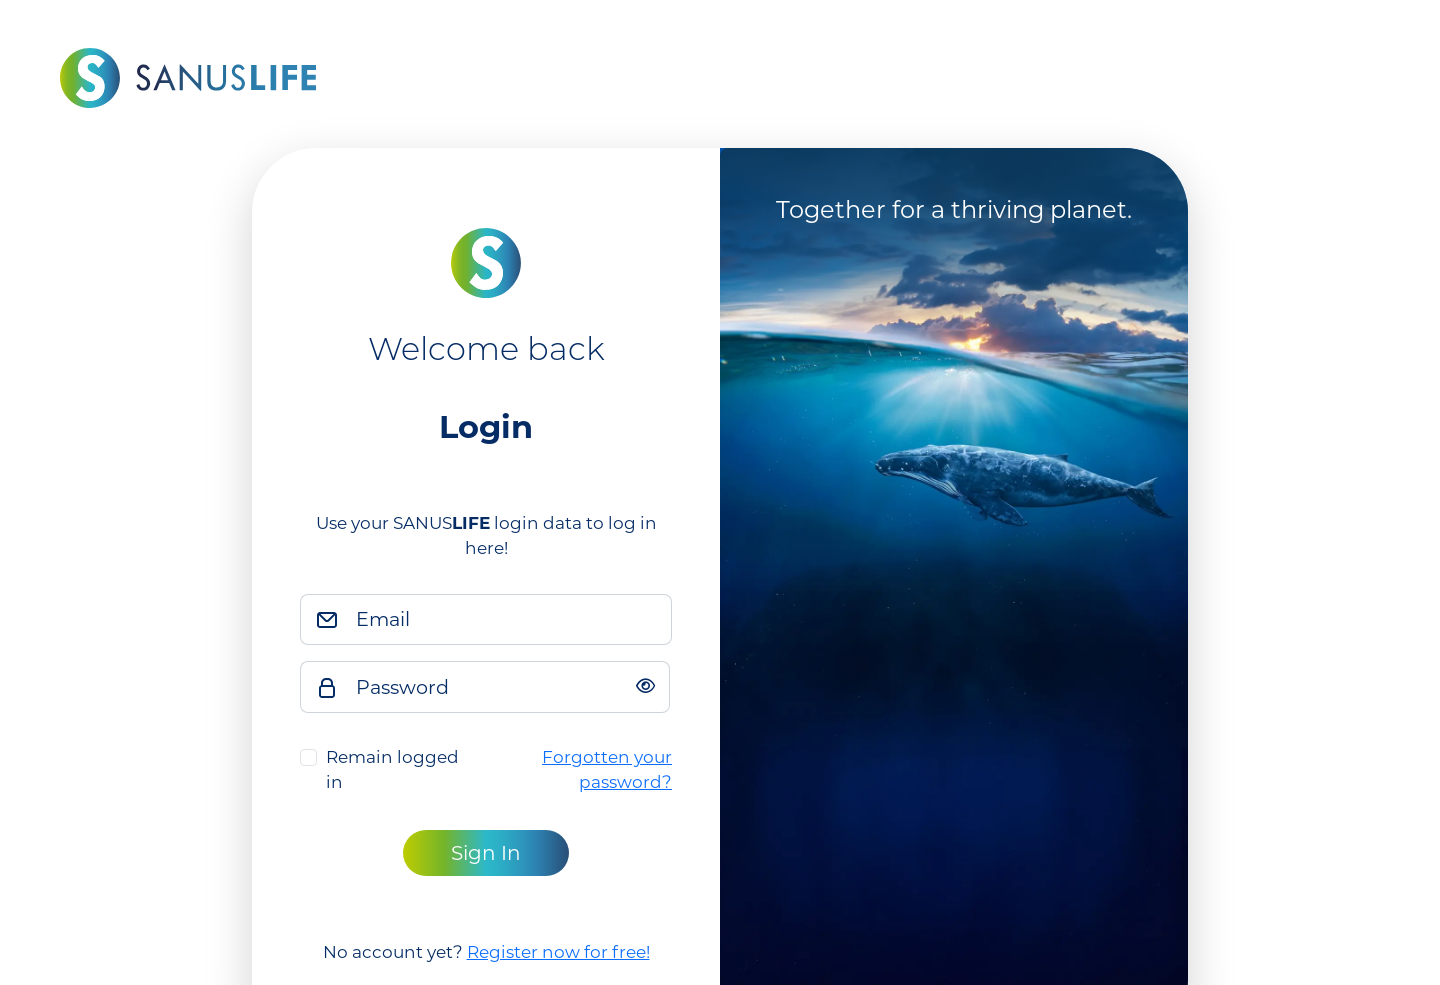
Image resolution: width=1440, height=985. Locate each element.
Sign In (486, 853)
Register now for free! (558, 952)
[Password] (507, 687)
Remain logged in (392, 770)
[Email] (508, 620)
